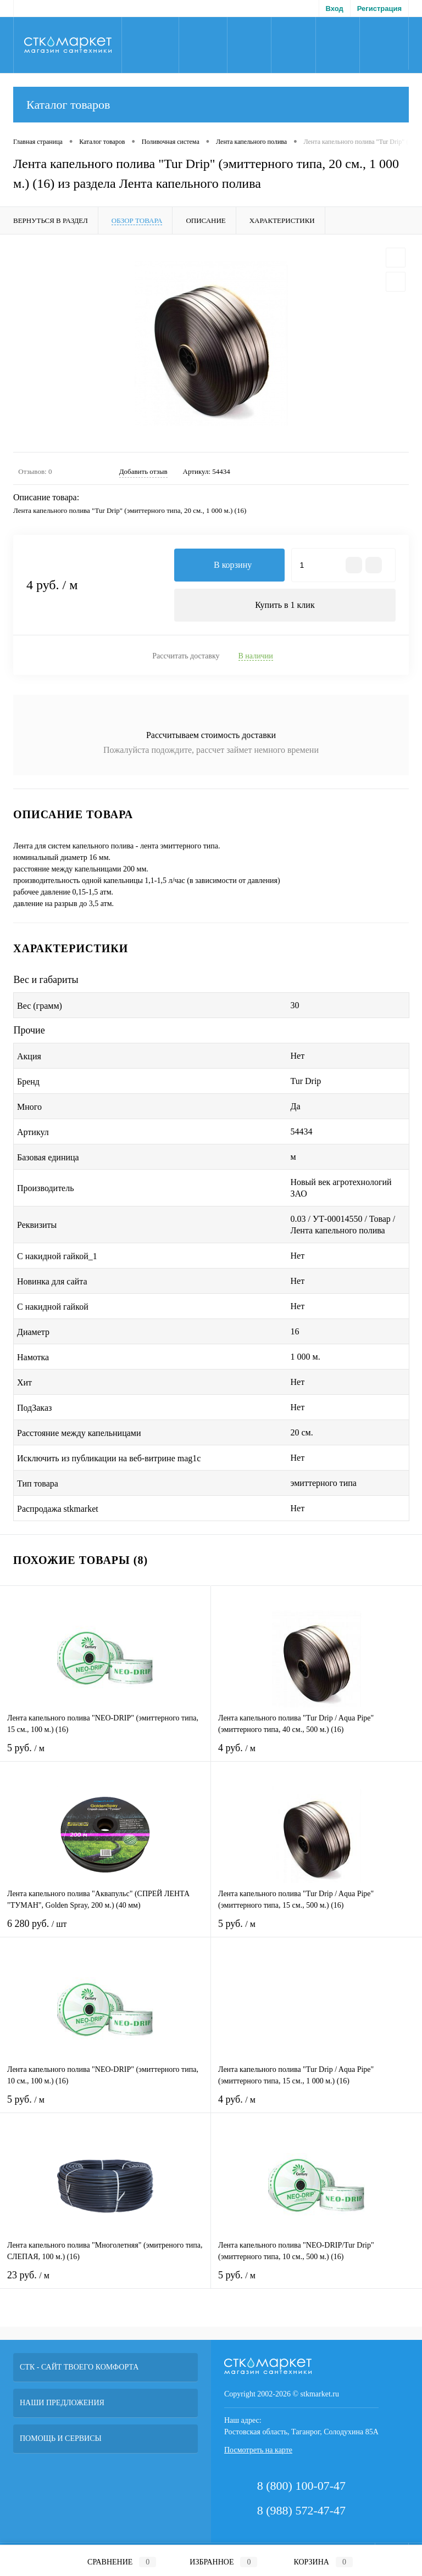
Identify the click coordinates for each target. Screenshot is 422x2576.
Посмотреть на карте (258, 2450)
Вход (334, 8)
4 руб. (316, 1754)
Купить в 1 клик (285, 605)
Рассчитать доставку (185, 656)
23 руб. (105, 2282)
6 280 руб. (105, 1930)
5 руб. (105, 1754)
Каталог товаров (211, 104)
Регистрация (379, 8)
